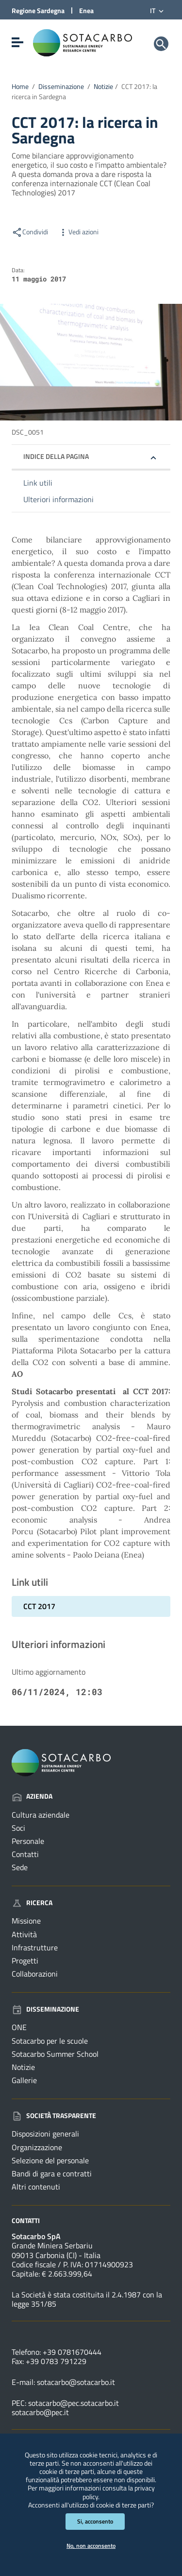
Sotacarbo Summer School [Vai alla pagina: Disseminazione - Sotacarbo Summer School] (55, 2054)
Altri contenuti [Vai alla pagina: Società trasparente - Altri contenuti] (36, 2186)
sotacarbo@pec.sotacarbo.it (73, 2403)
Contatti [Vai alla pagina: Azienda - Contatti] (25, 1854)
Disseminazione (61, 86)
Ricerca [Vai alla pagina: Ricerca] (32, 1902)
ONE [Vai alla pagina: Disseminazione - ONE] (19, 2027)
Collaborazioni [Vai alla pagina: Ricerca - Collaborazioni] (35, 1974)
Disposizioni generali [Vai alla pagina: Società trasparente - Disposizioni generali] (45, 2133)
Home (20, 86)
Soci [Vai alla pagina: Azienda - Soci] (18, 1828)
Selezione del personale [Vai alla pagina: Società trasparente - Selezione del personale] (50, 2160)
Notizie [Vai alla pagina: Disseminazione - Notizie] (23, 2067)
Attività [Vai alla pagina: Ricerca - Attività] (24, 1934)
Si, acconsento (95, 2521)
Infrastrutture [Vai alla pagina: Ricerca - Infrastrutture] (35, 1947)
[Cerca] (161, 43)
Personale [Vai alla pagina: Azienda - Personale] (28, 1841)
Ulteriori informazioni (58, 499)
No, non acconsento (91, 2545)
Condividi (30, 232)
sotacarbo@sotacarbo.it (76, 2382)
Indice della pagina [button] (56, 456)
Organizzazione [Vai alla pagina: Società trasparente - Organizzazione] (37, 2147)
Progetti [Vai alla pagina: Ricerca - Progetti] (25, 1960)
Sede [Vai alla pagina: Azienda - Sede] (20, 1867)
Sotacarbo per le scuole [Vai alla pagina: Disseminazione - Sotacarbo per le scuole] (50, 2041)
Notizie (103, 86)
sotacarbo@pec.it (40, 2412)
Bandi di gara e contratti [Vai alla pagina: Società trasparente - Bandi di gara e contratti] (52, 2173)
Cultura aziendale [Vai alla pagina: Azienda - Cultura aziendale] (40, 1815)
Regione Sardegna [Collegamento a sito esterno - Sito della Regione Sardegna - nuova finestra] (38, 10)
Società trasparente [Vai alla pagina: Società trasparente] (54, 2115)
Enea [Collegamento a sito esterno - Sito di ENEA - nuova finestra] (86, 10)
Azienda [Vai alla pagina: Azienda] (32, 1796)
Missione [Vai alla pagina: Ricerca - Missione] (26, 1921)
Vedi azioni (78, 232)
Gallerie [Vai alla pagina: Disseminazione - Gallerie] (24, 2080)
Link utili (37, 483)
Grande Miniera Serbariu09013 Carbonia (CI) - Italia (56, 2250)
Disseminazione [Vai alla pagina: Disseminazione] (45, 2009)
